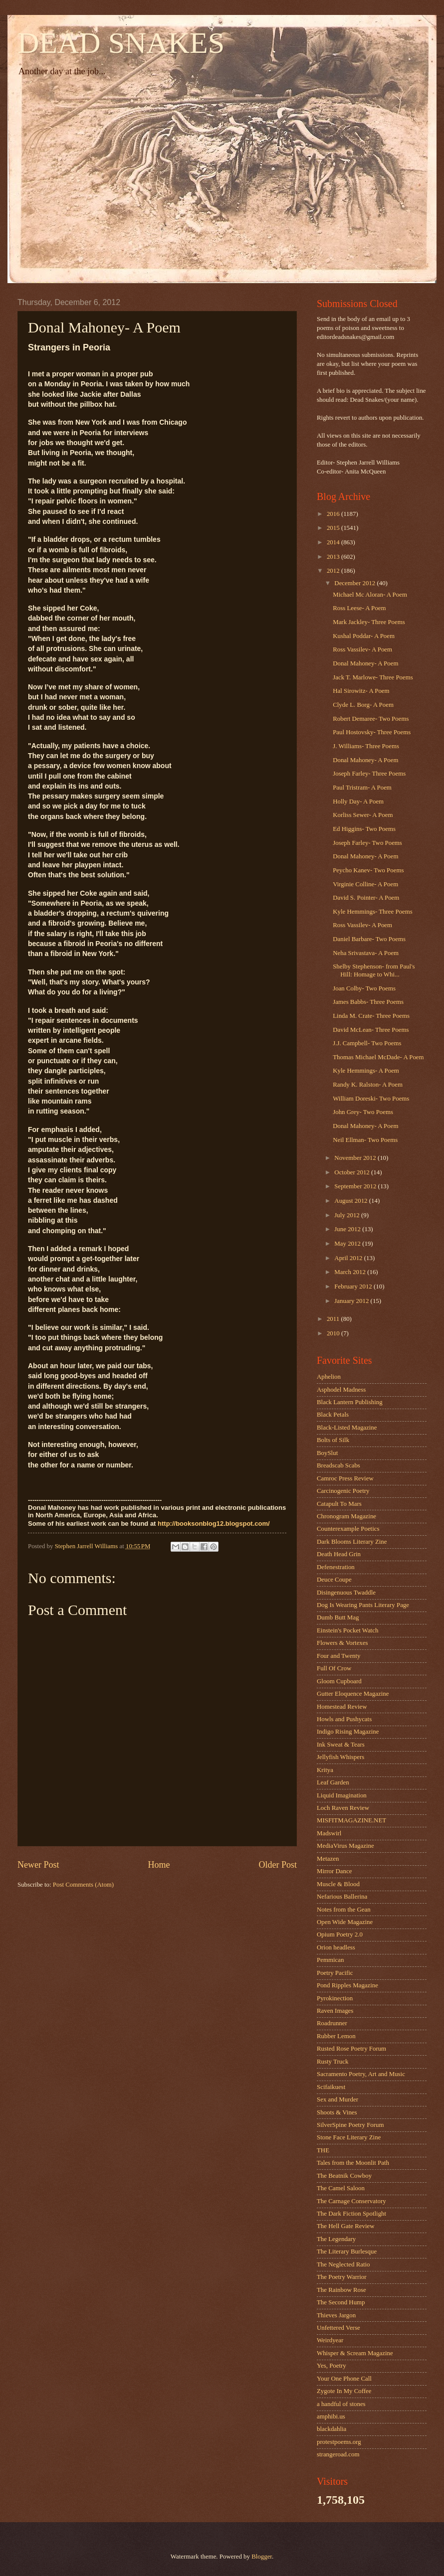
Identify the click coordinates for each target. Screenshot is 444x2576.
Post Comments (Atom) (83, 1884)
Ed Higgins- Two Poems (364, 828)
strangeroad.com (338, 2454)
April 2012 (349, 1258)
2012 (334, 570)
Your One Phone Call (344, 2378)
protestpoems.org (339, 2441)
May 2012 (348, 1243)
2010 (334, 1333)
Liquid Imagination (342, 1795)
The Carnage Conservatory (351, 2201)
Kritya (325, 1770)
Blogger (261, 2556)
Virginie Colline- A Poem (365, 884)
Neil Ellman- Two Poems (365, 1139)
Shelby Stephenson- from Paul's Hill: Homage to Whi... (374, 970)
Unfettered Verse (338, 2327)
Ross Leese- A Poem (359, 608)
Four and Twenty (339, 1655)
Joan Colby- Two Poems (364, 988)
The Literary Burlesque (347, 2251)
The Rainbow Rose (341, 2289)
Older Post (277, 1865)
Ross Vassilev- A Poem (362, 649)
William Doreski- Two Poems (371, 1098)
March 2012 (350, 1272)
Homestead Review (342, 1706)
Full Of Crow (334, 1668)
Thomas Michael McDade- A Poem (378, 1057)
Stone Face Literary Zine (349, 2137)
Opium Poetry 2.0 (340, 1934)
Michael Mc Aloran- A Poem (370, 594)
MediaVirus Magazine (345, 1845)
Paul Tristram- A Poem (362, 787)
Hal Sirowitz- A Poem (361, 690)
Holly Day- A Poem (358, 801)
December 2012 (355, 583)
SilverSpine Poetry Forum (350, 2124)
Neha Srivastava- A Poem (366, 953)
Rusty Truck (332, 2061)
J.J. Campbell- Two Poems (367, 1043)
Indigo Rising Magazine (348, 1731)
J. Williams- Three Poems (366, 746)
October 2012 (352, 1172)
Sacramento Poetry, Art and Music (361, 2074)
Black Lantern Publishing (350, 1402)
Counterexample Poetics (348, 1528)
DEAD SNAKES (120, 42)
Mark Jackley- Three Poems (369, 622)
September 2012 (356, 1186)
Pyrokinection (335, 1998)
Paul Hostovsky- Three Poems (372, 732)
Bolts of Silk (333, 1440)
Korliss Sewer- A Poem (363, 814)
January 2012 (352, 1300)
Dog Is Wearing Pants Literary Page (363, 1605)
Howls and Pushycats (344, 1719)
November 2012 (356, 1157)
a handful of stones (341, 2404)
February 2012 (354, 1286)
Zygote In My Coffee (344, 2391)
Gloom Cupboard (339, 1681)
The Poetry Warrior (342, 2276)
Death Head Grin (339, 1554)
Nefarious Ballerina (342, 1896)
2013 (334, 556)
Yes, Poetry (331, 2365)
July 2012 (347, 1215)
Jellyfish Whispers (340, 1757)
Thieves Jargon (336, 2315)
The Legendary (336, 2239)
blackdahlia (331, 2428)
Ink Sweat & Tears (341, 1744)
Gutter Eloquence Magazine (353, 1693)
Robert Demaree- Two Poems (371, 718)
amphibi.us (331, 2416)
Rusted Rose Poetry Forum (351, 2048)
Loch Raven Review (343, 1807)
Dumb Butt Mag (338, 1617)
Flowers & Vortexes (342, 1642)
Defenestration (336, 1567)
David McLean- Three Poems (371, 1029)
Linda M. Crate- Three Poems (371, 1015)
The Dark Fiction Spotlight (351, 2213)
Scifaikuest (331, 2087)
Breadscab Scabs (338, 1465)
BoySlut (327, 1452)
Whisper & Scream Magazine (355, 2353)
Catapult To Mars (339, 1503)
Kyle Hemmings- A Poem (366, 1070)
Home (159, 1865)
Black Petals (333, 1414)
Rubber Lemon (336, 2036)
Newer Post (38, 1865)
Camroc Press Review (345, 1478)
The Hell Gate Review (345, 2226)
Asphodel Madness (341, 1389)
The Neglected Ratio (343, 2264)
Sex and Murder (337, 2099)
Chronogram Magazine (346, 1516)
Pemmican (330, 1959)
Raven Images (335, 2010)
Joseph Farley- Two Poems (367, 842)
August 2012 (351, 1200)
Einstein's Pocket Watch (347, 1630)
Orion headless (336, 1947)
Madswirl (329, 1833)
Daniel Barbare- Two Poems (369, 939)
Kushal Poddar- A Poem (364, 636)
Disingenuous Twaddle (346, 1592)
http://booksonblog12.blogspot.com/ (214, 1523)
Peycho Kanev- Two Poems (368, 870)
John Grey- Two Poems (363, 1112)
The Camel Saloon (341, 2188)
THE (323, 2150)
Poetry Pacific (335, 1972)
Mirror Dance (334, 1871)
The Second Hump (341, 2302)
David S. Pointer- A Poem (366, 897)
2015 (334, 527)
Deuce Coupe (334, 1579)
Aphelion (329, 1376)
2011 (334, 1318)
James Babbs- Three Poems (368, 1001)
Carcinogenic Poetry (343, 1490)
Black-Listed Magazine (347, 1427)
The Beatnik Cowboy (344, 2175)
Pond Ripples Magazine (347, 1985)
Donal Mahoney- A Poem (365, 663)
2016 (334, 513)
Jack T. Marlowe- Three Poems (373, 677)
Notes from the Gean (344, 1909)
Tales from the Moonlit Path (353, 2162)
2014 (334, 542)
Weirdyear (330, 2340)
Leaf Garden (333, 1782)
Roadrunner (332, 2023)
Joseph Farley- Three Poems (369, 773)
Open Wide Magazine (345, 1922)
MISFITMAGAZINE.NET (351, 1820)
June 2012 (348, 1229)
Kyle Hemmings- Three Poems (373, 911)
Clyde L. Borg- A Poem (363, 704)
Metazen (328, 1858)
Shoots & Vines (337, 2112)
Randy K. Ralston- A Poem (368, 1084)
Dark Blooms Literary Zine (352, 1541)
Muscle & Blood (338, 1884)
